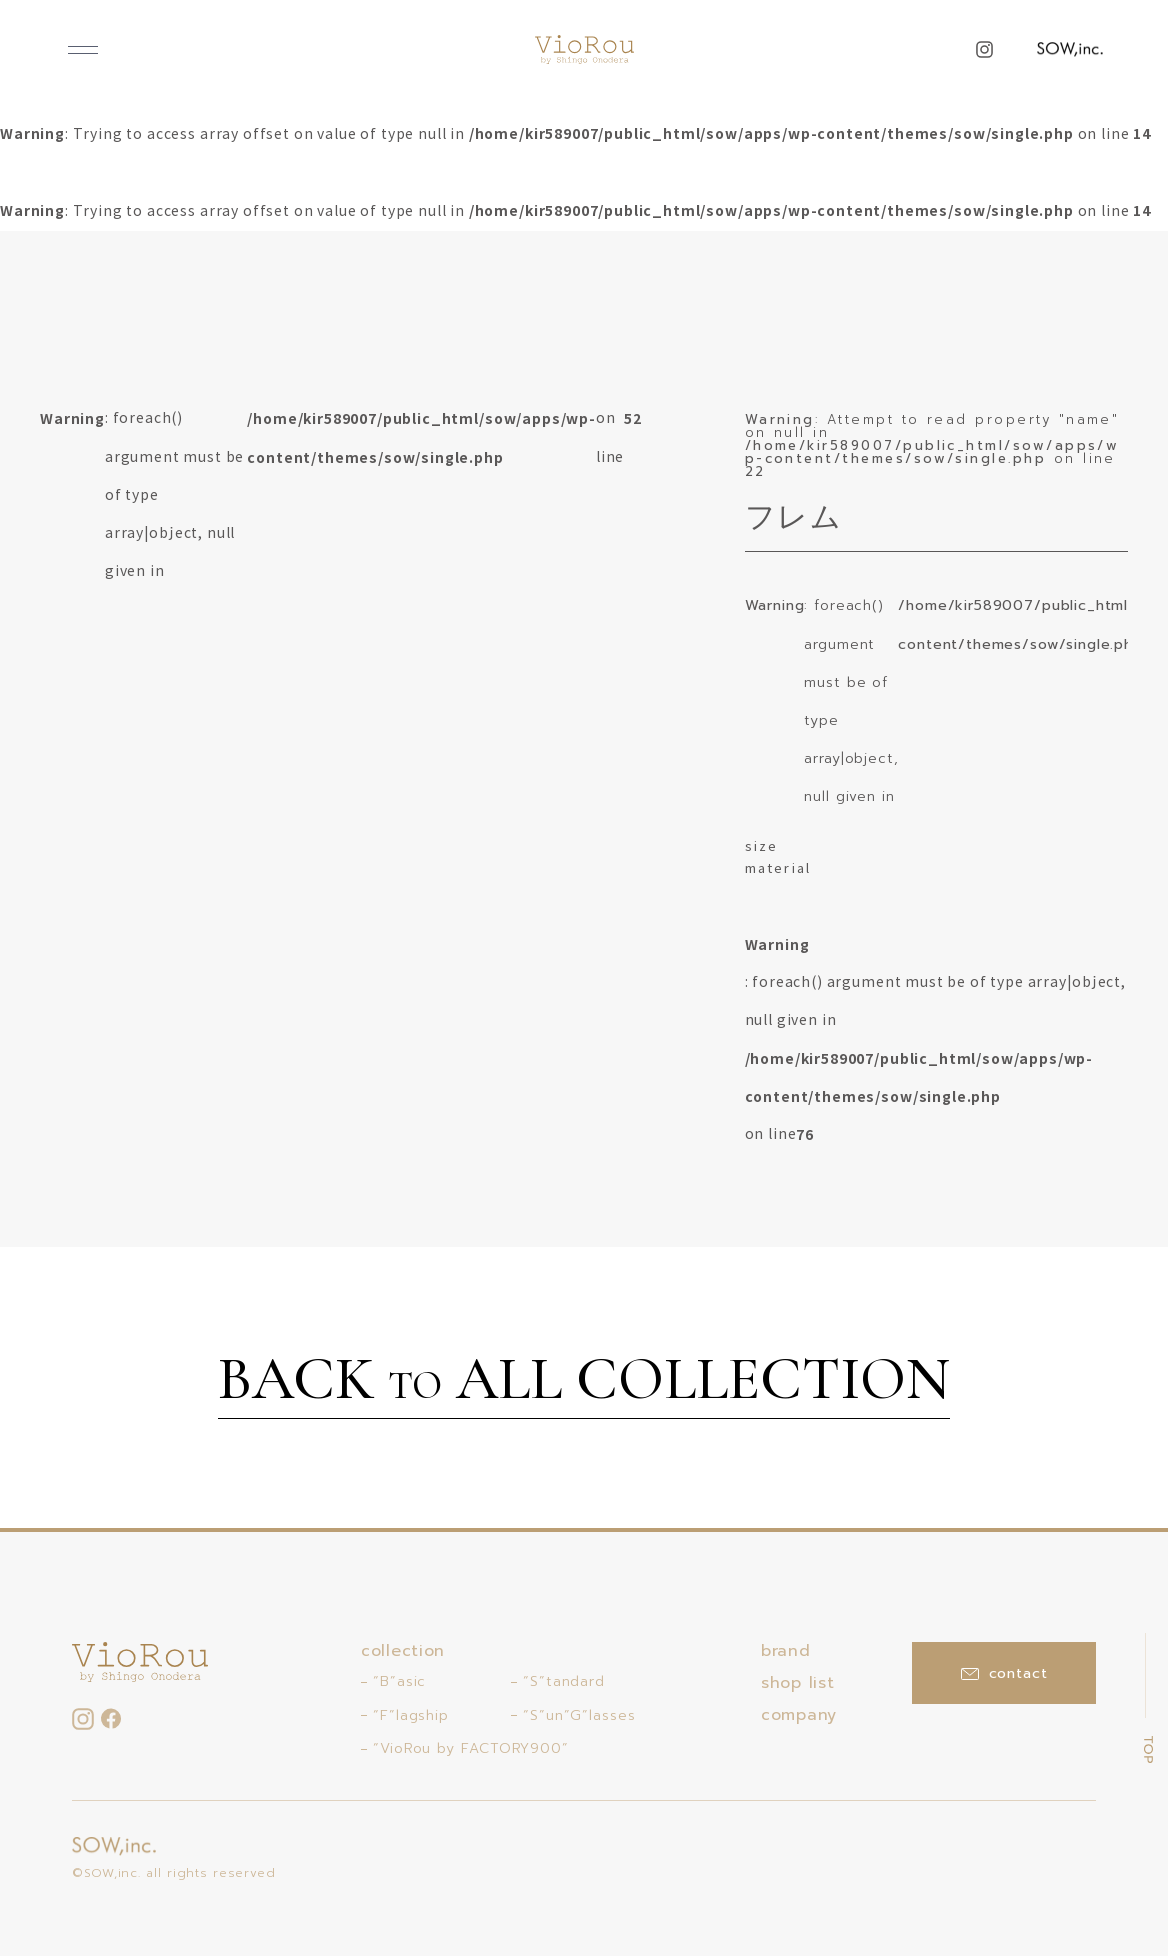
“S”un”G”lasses (579, 1715)
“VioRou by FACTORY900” (471, 1748)
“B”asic (399, 1681)
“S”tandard (564, 1681)
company (799, 1715)
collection (403, 1651)
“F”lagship (411, 1715)
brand (786, 1651)
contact (1004, 1673)
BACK (584, 1382)
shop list (797, 1683)
